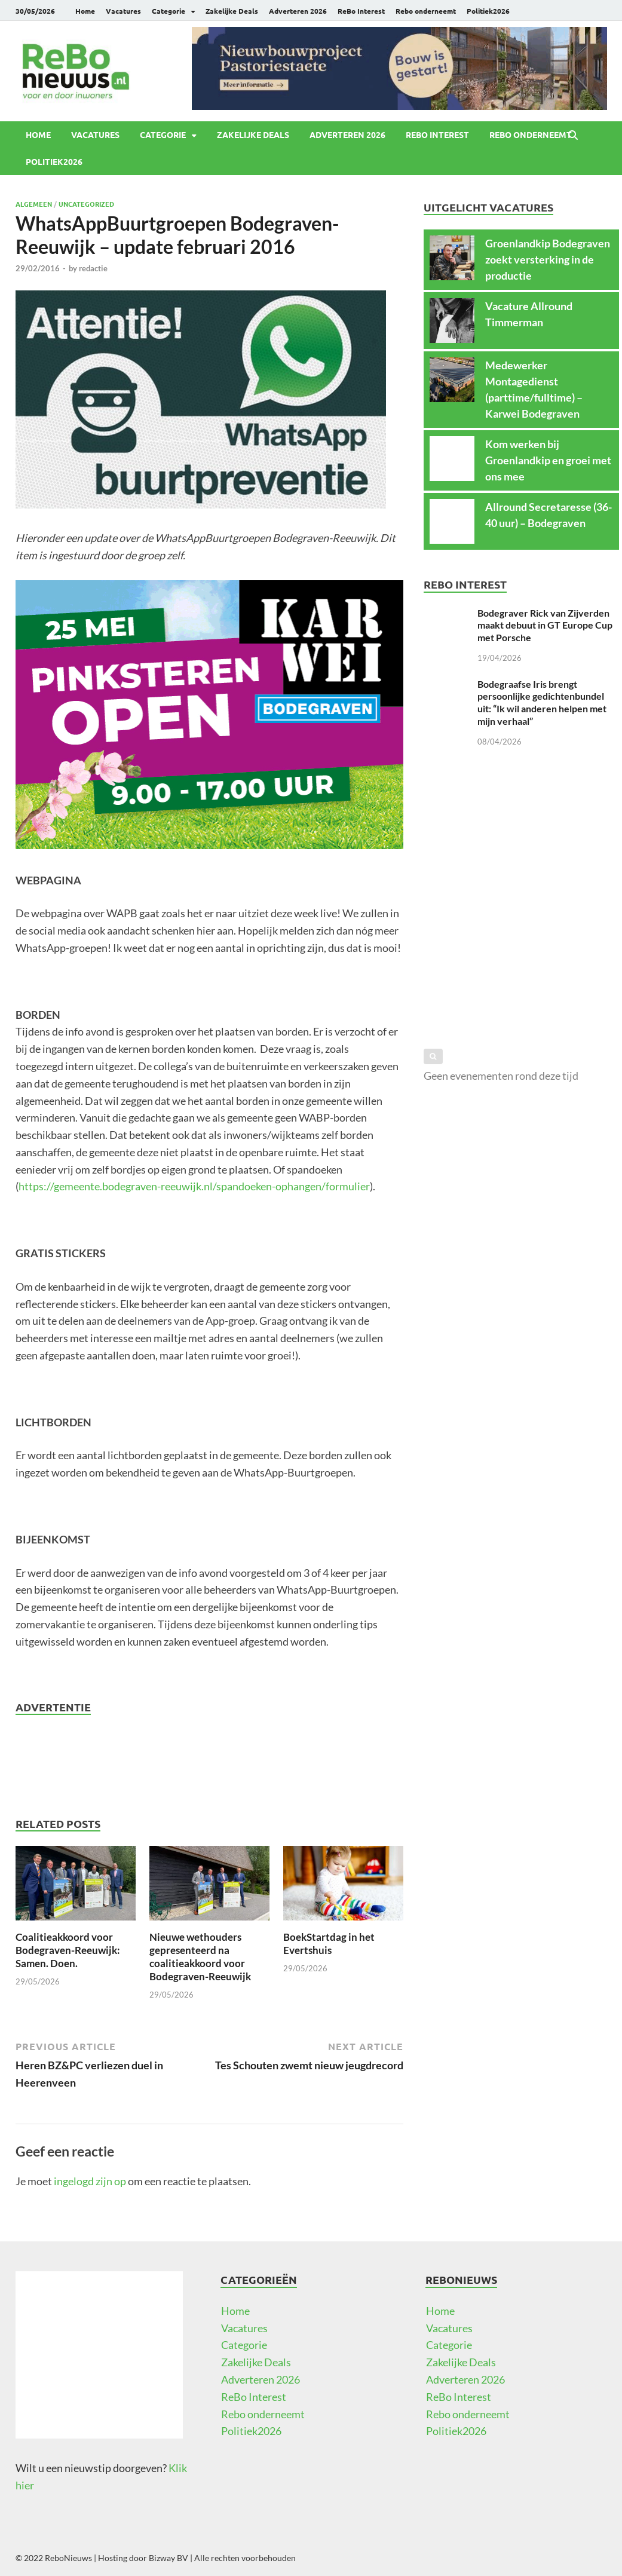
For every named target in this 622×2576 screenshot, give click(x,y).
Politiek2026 (488, 11)
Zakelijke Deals (232, 11)
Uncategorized (86, 204)
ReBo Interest (361, 11)
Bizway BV (168, 2558)
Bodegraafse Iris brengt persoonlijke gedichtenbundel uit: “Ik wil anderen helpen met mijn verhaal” (541, 702)
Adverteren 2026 (298, 11)
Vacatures (123, 11)
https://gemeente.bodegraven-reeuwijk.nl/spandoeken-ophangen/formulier (194, 1186)
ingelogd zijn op (90, 2181)
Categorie (168, 11)
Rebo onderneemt (426, 11)
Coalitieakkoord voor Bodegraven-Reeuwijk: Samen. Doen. (68, 1950)
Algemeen (34, 204)
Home (85, 11)
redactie (93, 268)
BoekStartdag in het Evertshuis (329, 1943)
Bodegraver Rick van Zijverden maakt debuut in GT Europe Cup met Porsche (544, 625)
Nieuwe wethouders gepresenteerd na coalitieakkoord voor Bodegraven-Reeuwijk (200, 1957)
